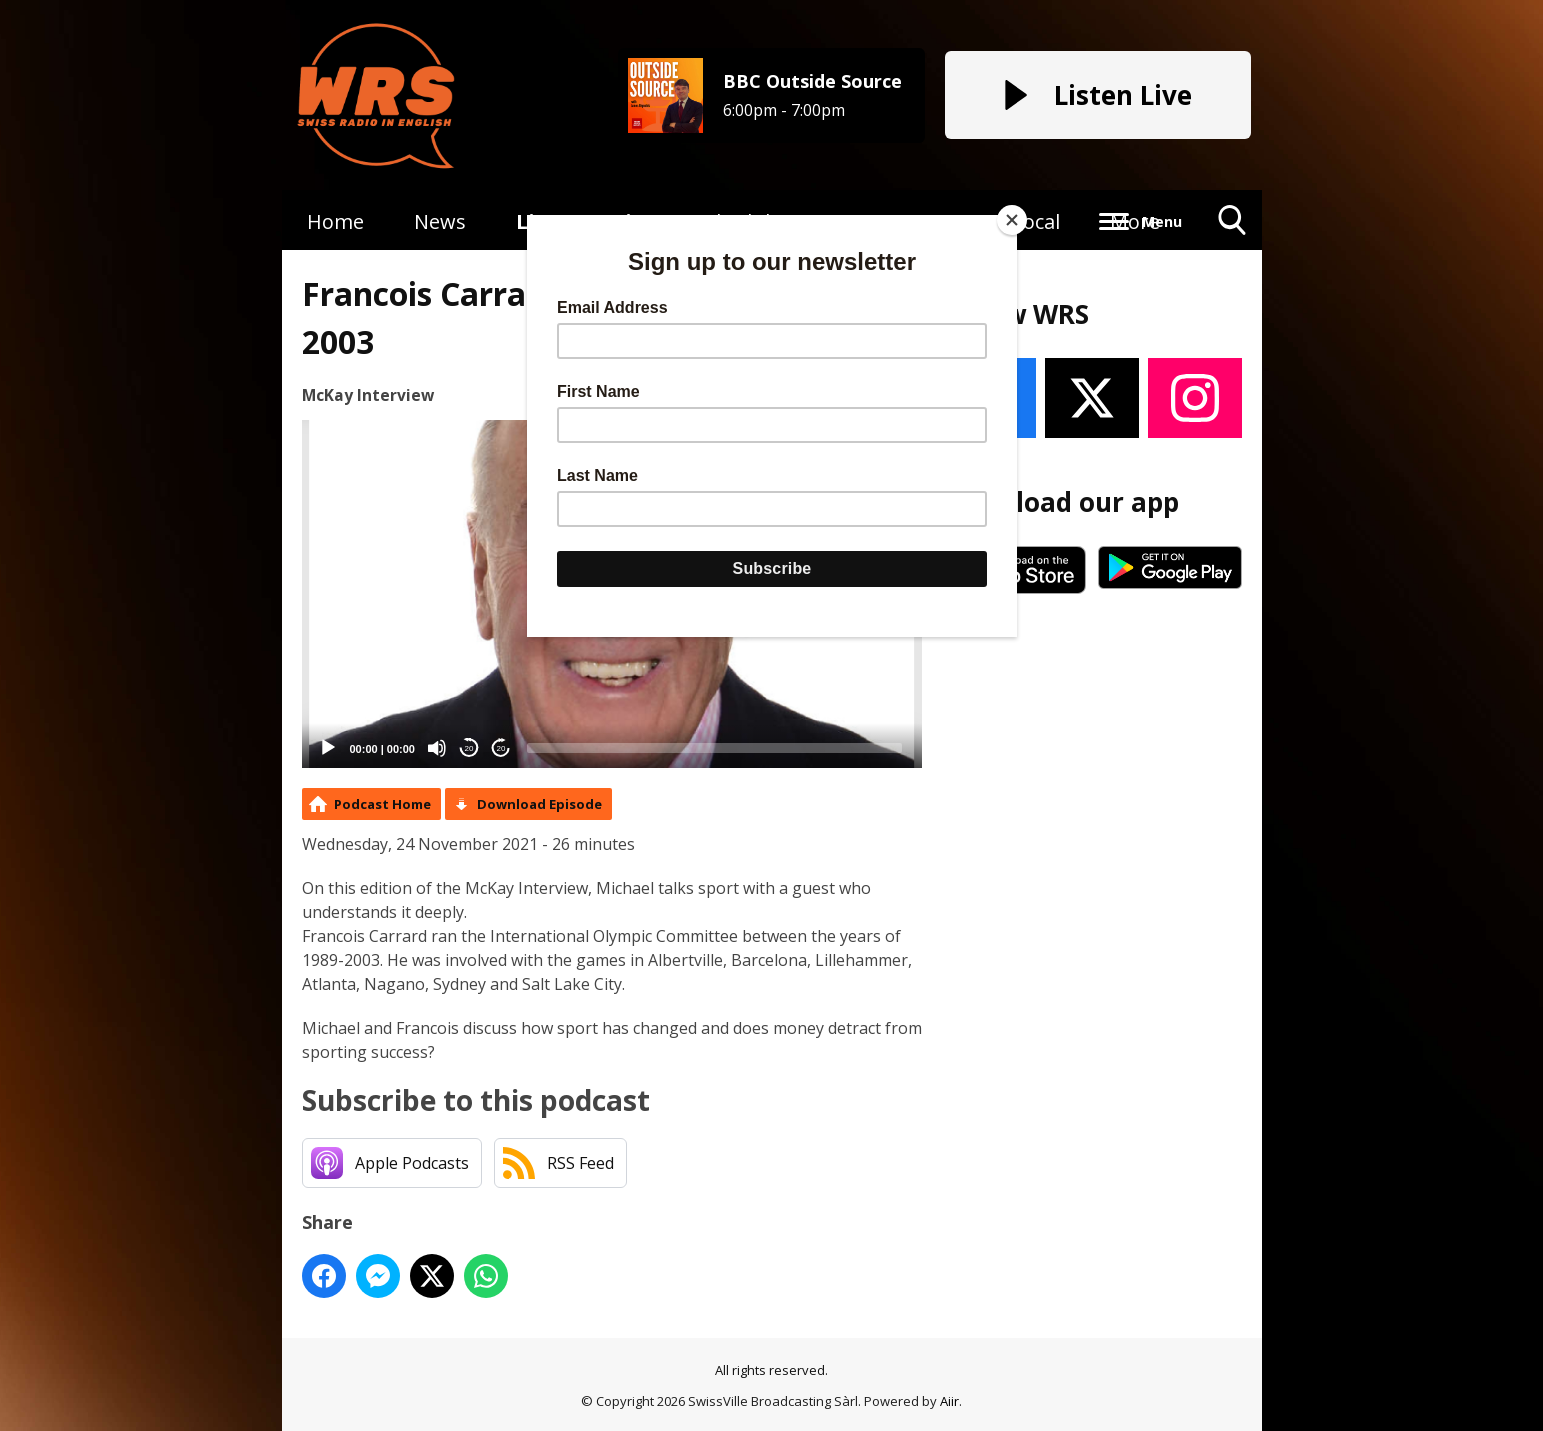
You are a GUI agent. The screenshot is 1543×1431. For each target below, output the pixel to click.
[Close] (1012, 220)
